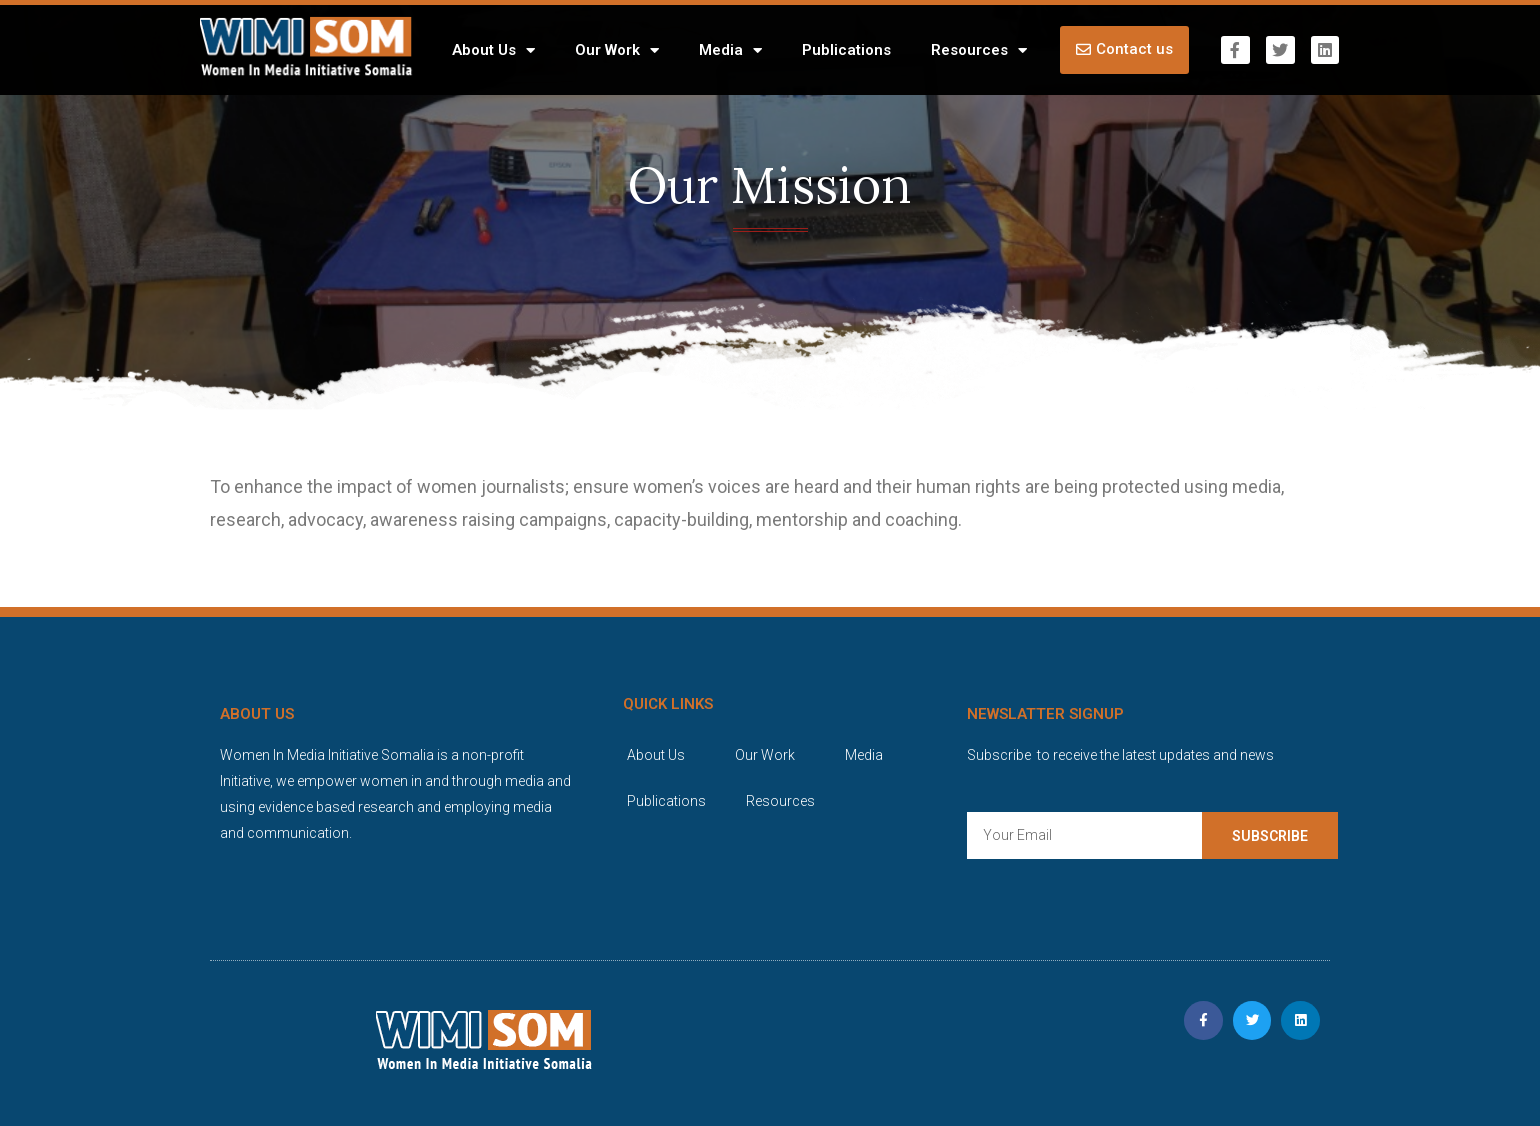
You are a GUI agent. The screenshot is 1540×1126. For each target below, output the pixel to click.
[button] (1124, 50)
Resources (979, 50)
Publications (846, 50)
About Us (493, 50)
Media (730, 50)
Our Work (617, 50)
